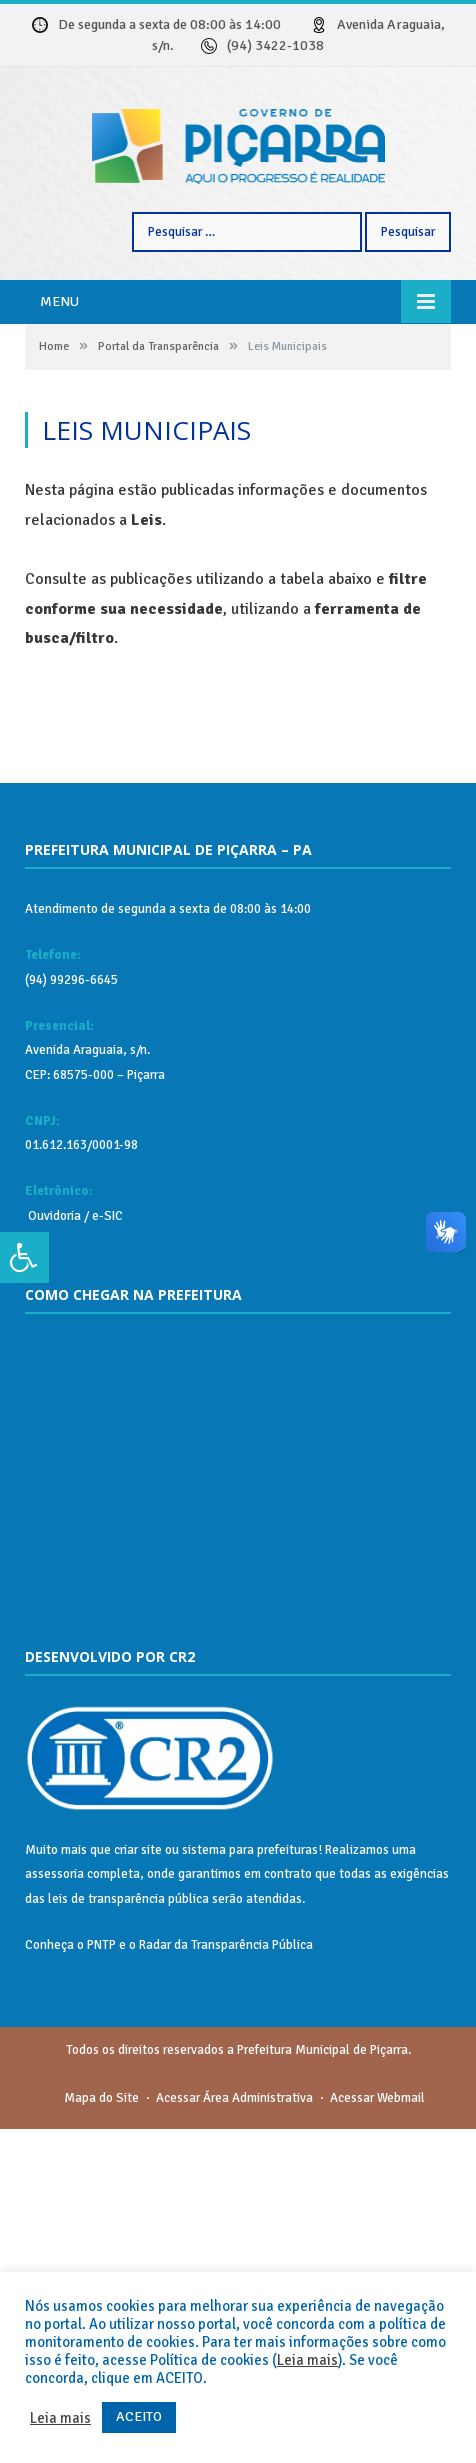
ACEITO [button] (139, 2416)
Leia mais (307, 2360)
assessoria (54, 2208)
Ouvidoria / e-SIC (74, 1550)
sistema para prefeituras (250, 2184)
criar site (138, 2184)
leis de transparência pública (128, 2233)
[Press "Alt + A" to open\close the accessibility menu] (24, 1258)
